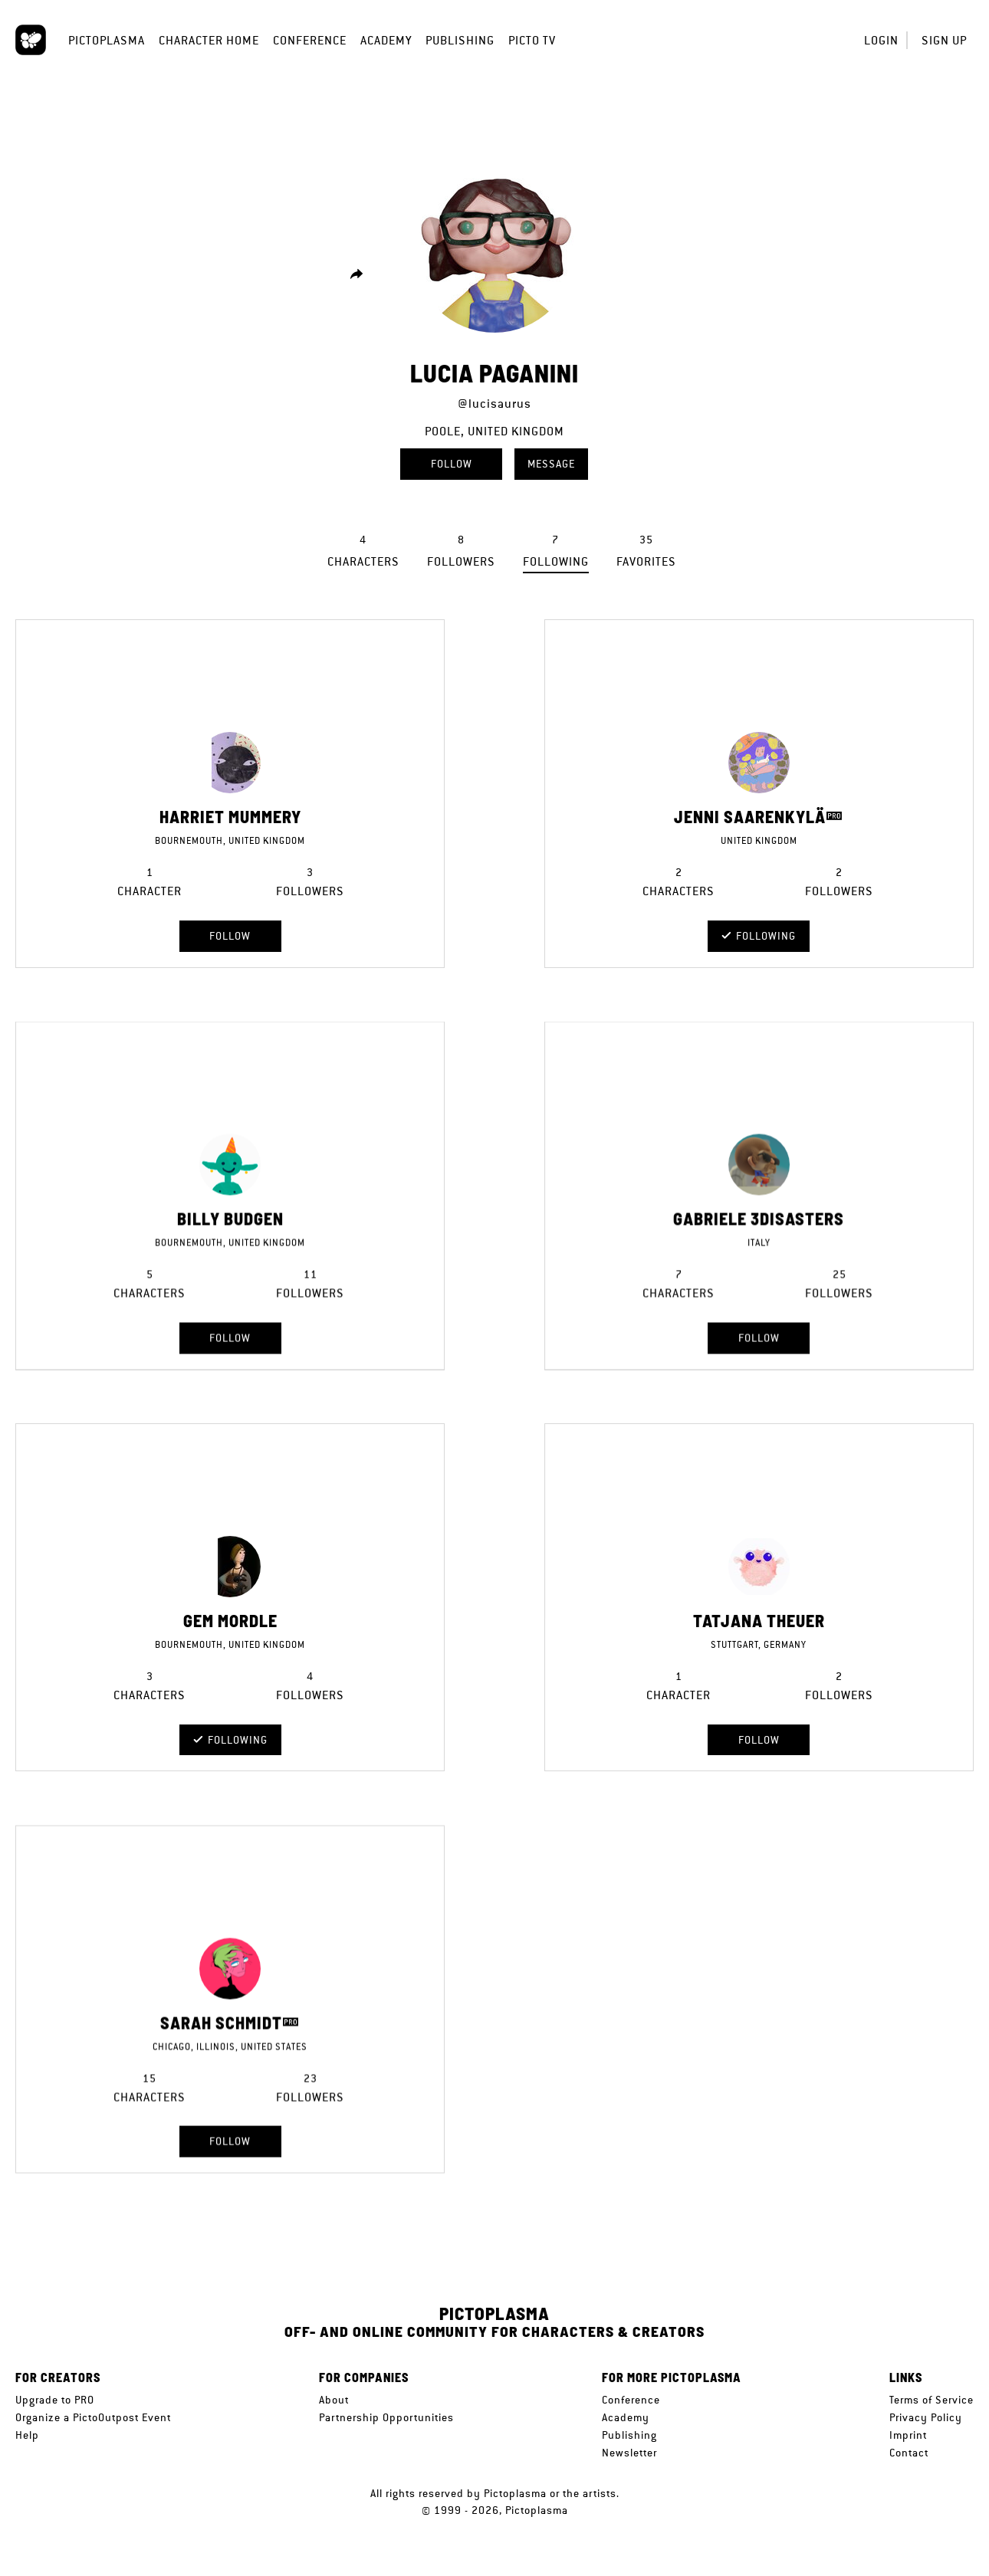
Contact (908, 2453)
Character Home (209, 40)
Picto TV (532, 40)
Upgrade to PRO (54, 2400)
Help (27, 2435)
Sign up (944, 40)
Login (881, 40)
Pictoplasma (106, 40)
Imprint (908, 2435)
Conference (310, 40)
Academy (386, 40)
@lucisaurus (494, 403)
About (334, 2400)
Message (551, 464)
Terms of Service (931, 2400)
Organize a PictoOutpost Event (93, 2417)
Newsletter (629, 2453)
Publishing (460, 40)
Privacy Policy (925, 2417)
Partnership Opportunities (386, 2417)
